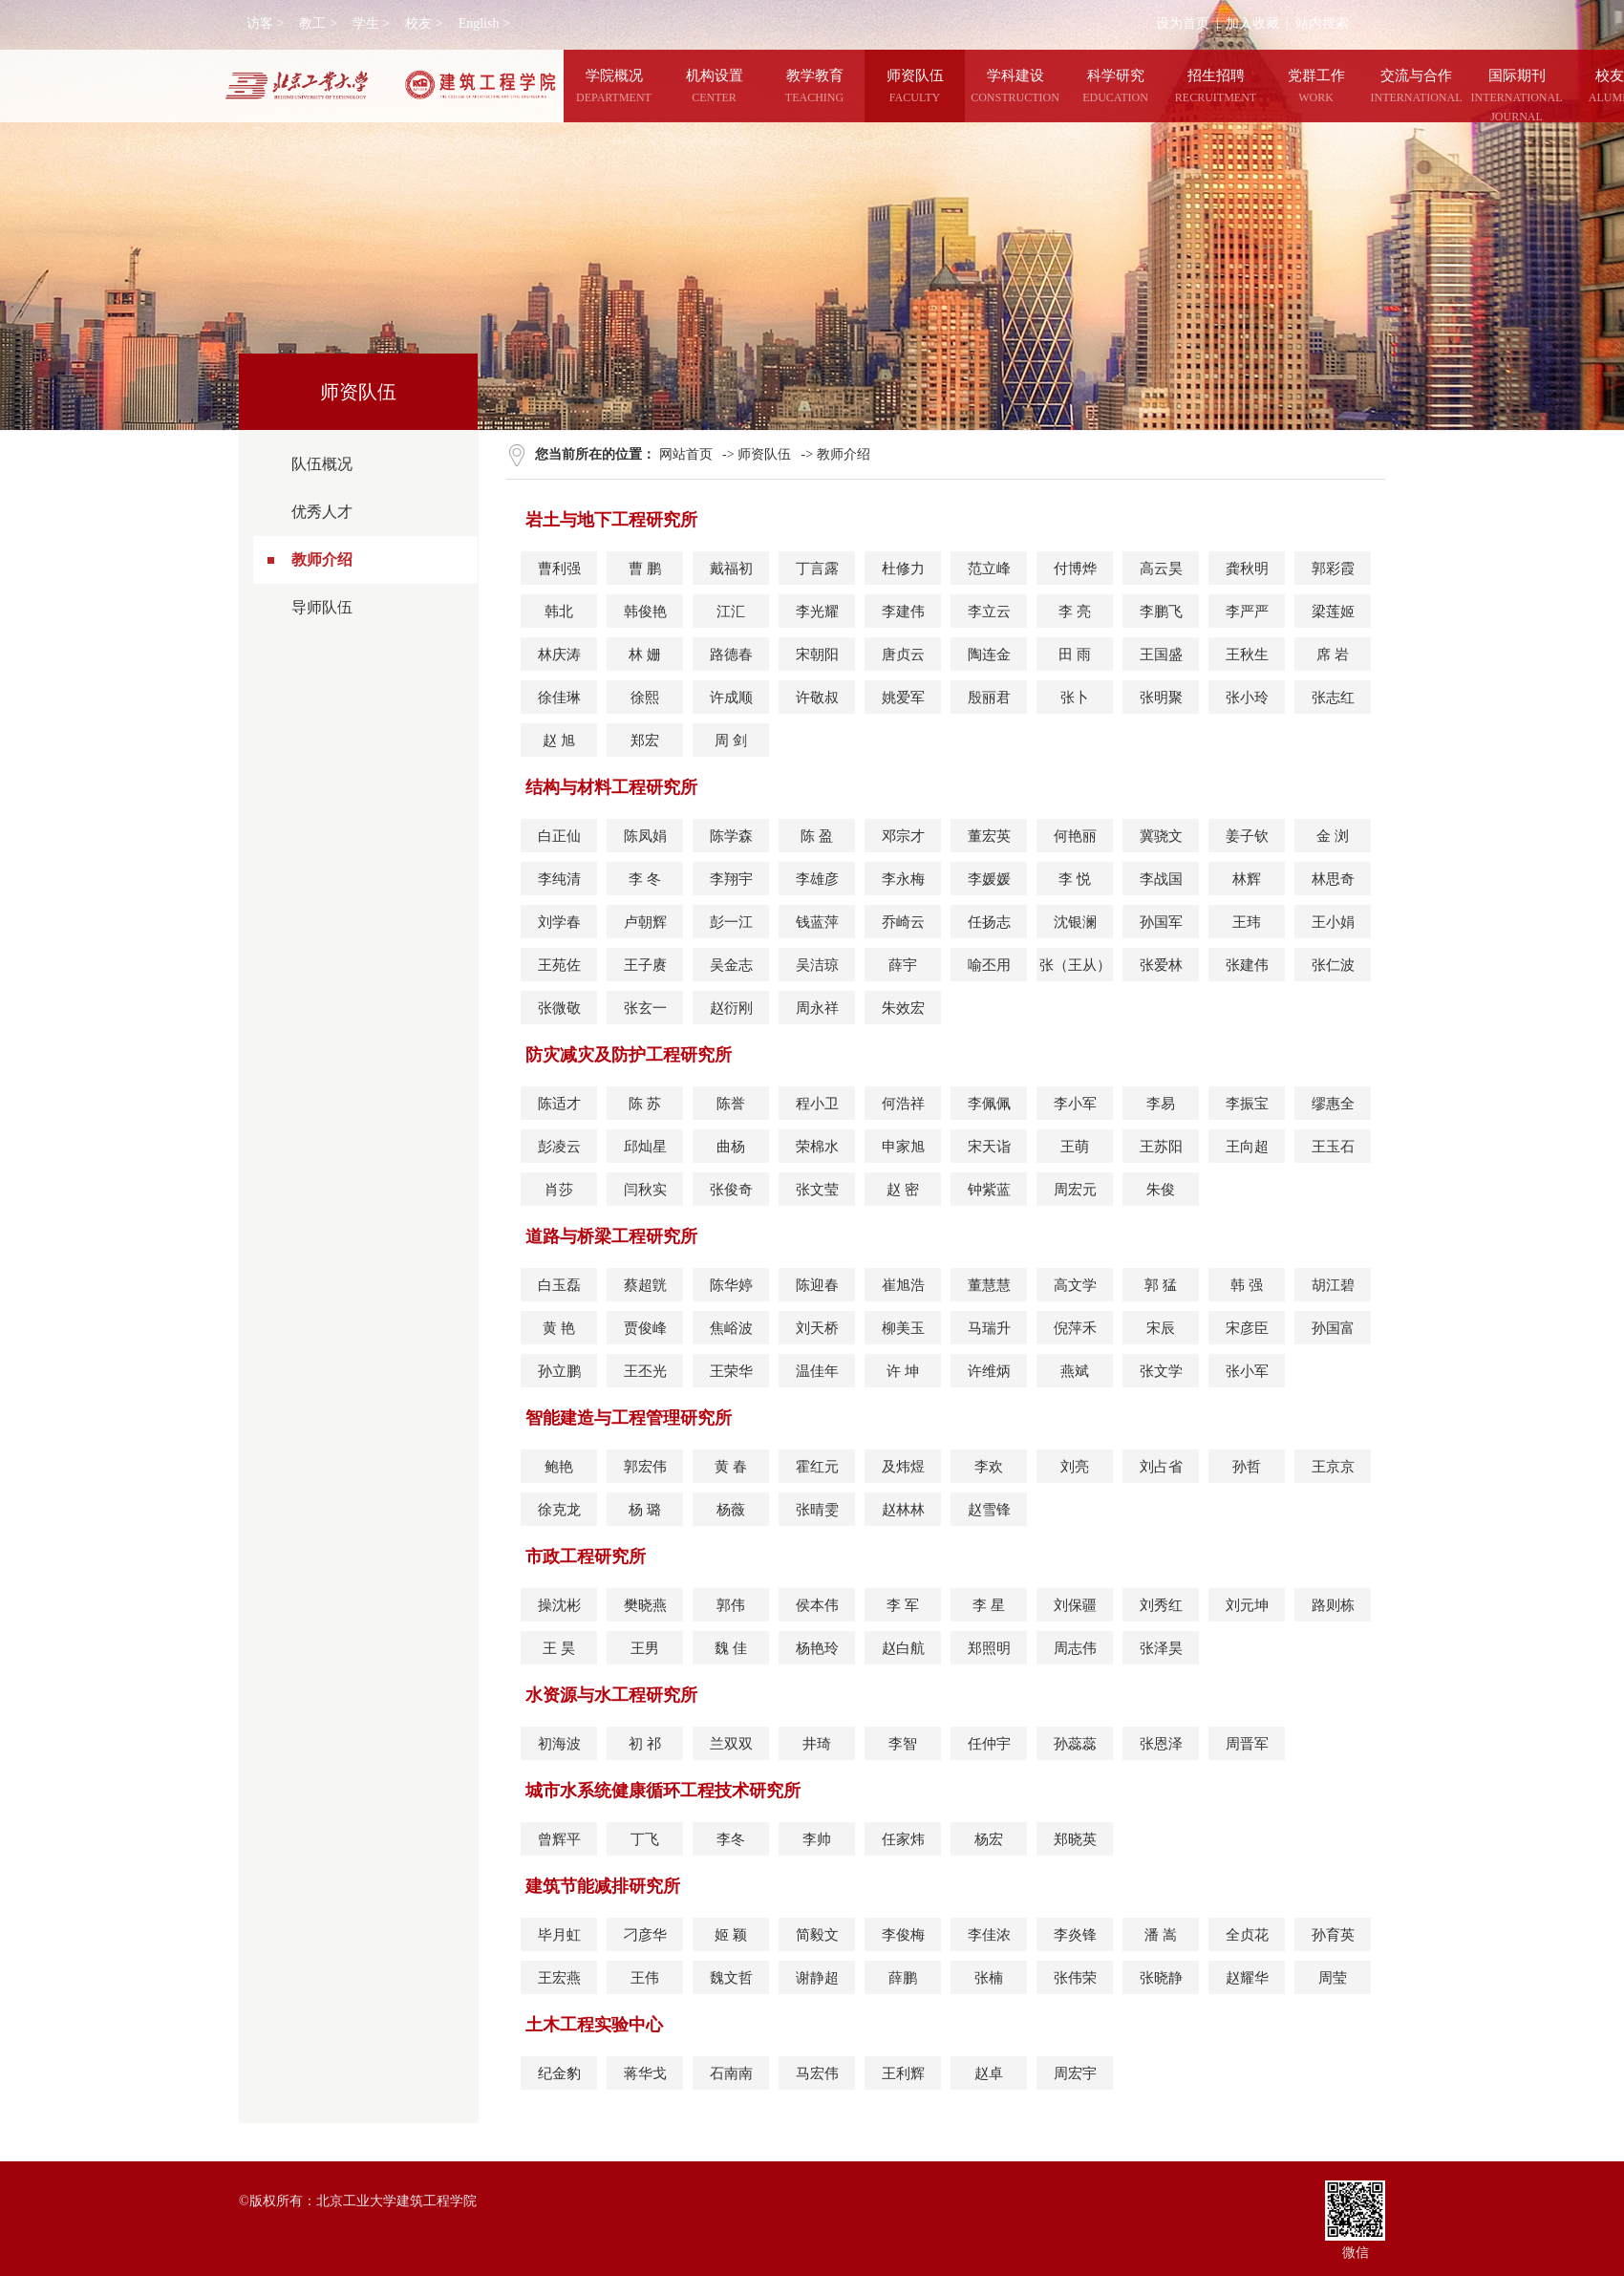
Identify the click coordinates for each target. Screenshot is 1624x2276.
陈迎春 (817, 1285)
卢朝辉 (645, 922)
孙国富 (1333, 1328)
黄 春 (731, 1466)
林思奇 (1333, 879)
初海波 (559, 1743)
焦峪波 (731, 1328)
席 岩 (1332, 654)
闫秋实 (645, 1189)
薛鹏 (902, 1978)
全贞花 (1247, 1935)
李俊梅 (903, 1935)
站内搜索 (1322, 23)
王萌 (1074, 1146)
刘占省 (1161, 1466)
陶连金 (989, 654)
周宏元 (1075, 1189)
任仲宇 (989, 1743)
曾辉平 (559, 1839)
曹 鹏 (645, 568)
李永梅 (903, 879)
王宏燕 (559, 1978)
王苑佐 (559, 965)
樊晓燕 (645, 1605)
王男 (644, 1648)
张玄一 (645, 1008)
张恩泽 (1161, 1743)
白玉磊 (559, 1285)
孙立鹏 (559, 1371)
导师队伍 (322, 607)
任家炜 (903, 1839)
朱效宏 (903, 1008)
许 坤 (903, 1371)
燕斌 (1074, 1371)
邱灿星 (645, 1146)
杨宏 (988, 1839)
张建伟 (1247, 965)
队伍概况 (322, 464)
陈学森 (731, 836)
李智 (902, 1743)
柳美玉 (903, 1328)
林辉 (1246, 879)
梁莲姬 (1333, 611)
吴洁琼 (817, 965)
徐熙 (644, 697)
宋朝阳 (817, 654)
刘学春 (559, 922)
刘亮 (1074, 1466)
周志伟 (1075, 1648)
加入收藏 (1252, 23)
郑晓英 (1075, 1839)
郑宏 (644, 740)
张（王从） (1075, 965)
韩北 (559, 611)
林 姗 (645, 654)
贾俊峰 (645, 1328)
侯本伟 (817, 1605)
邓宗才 (903, 836)
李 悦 (1074, 879)
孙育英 (1333, 1935)
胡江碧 (1333, 1285)
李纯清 (559, 879)
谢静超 (817, 1978)
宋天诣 (989, 1146)
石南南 (731, 2073)
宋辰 (1160, 1328)
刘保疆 (1075, 1605)
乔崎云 (903, 922)
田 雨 (1074, 654)
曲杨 (730, 1146)
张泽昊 (1161, 1648)
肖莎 (559, 1189)
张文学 (1161, 1371)
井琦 (816, 1743)
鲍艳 (559, 1466)
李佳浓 (989, 1935)
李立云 (989, 611)
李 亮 (1074, 611)
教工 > (317, 23)
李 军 (903, 1605)
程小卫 (817, 1103)
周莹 (1332, 1978)
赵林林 (903, 1509)
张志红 (1333, 697)
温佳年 (817, 1371)
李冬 (730, 1839)
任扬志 (989, 922)
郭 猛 (1160, 1285)
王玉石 (1333, 1146)
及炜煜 (903, 1466)
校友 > (423, 23)
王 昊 (559, 1648)
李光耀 (817, 611)
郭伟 (730, 1605)
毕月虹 (559, 1935)
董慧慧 (989, 1285)
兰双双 (731, 1743)
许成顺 (731, 697)
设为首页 (1182, 23)
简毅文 (817, 1935)
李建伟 (903, 611)
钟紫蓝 (989, 1189)
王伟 (644, 1978)
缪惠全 (1333, 1103)
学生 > (371, 23)
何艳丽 (1075, 836)
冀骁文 (1161, 836)
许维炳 (989, 1371)
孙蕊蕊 (1075, 1743)
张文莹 (817, 1189)
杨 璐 (645, 1509)
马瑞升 (989, 1328)
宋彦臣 (1247, 1328)
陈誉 (730, 1103)
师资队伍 (764, 454)
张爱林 (1161, 965)
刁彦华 (645, 1935)
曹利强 (559, 568)
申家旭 (903, 1146)
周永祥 (817, 1008)
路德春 (731, 654)
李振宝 (1247, 1103)
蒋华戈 (645, 2073)
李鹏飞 (1161, 611)
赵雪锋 (989, 1509)
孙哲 (1246, 1466)
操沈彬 (559, 1605)
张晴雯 (817, 1509)
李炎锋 (1075, 1935)
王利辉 (903, 2073)
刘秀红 (1161, 1605)
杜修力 (903, 568)
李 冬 (645, 879)
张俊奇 (731, 1189)
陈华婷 (731, 1285)
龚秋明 (1247, 568)
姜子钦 (1247, 836)
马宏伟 (817, 2073)
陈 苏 (645, 1103)
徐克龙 (559, 1509)
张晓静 (1161, 1978)
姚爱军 (903, 697)
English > (484, 23)
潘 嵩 (1160, 1935)
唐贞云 (903, 654)
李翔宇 (731, 879)
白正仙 (559, 836)
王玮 (1246, 922)
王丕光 (645, 1371)
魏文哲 (731, 1978)
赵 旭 (559, 740)
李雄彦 (817, 879)
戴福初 (731, 568)
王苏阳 (1161, 1146)
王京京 (1333, 1466)
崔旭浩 (903, 1285)
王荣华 (731, 1371)
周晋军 (1247, 1743)
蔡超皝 (645, 1285)
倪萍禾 (1075, 1328)
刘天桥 (817, 1328)
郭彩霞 (1333, 568)
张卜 (1074, 697)
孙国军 (1161, 922)
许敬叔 (817, 697)
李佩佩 (989, 1103)
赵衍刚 (731, 1008)
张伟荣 (1075, 1978)
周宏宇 (1075, 2073)
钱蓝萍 (817, 922)
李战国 (1161, 879)
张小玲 (1247, 697)
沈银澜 (1075, 922)
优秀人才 (322, 512)
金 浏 (1332, 836)
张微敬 (559, 1008)
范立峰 (989, 568)
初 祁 (645, 1743)
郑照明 (989, 1648)
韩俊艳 (645, 611)
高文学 (1075, 1285)
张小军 (1247, 1371)
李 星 (988, 1605)
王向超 (1247, 1146)
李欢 (988, 1466)
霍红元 (817, 1466)
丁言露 (817, 568)
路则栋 (1333, 1605)
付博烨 (1075, 568)
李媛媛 (989, 879)
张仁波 (1333, 965)
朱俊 (1160, 1189)
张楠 (988, 1978)
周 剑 (731, 740)
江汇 (730, 611)
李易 (1160, 1103)
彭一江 (731, 922)
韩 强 (1246, 1285)
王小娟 (1333, 922)
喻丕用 (989, 965)
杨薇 (730, 1509)
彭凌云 (559, 1146)
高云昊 (1161, 568)
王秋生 (1247, 654)
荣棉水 (817, 1146)
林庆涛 (559, 654)
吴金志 (731, 965)
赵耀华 (1247, 1978)
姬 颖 (731, 1935)
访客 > (265, 23)
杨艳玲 (817, 1648)
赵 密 (903, 1189)
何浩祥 (903, 1103)
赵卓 (988, 2073)
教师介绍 (322, 559)
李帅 (816, 1839)
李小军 (1075, 1103)
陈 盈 (817, 836)
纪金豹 (559, 2073)
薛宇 (902, 965)
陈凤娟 (645, 836)
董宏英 (989, 836)
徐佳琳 (559, 697)
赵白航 (903, 1648)
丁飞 (644, 1839)
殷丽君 (989, 697)
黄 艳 (559, 1328)
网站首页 (686, 454)
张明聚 (1161, 697)
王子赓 (645, 965)
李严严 (1247, 611)
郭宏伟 (645, 1466)
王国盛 (1161, 654)
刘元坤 (1247, 1605)
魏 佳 (731, 1648)
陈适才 (559, 1103)
